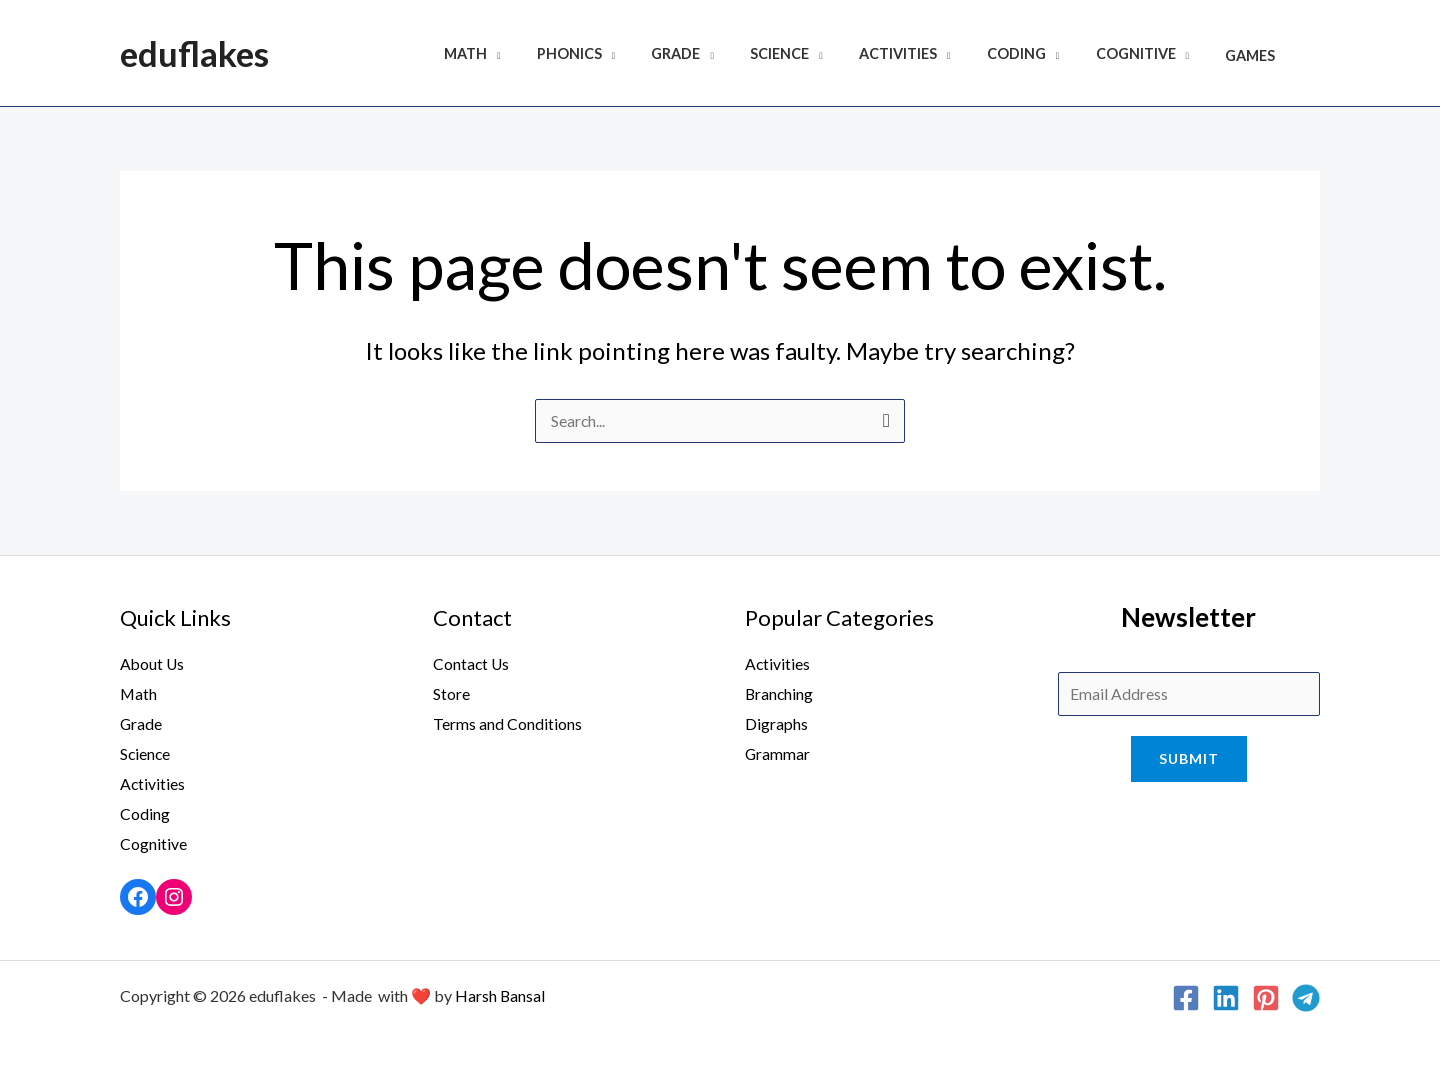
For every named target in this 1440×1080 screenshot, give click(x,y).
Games (1254, 56)
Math (521, 55)
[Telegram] (1306, 997)
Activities (924, 55)
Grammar (778, 753)
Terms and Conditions (507, 723)
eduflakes (194, 53)
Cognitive (1147, 55)
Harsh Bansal (500, 994)
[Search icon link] (1316, 53)
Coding (1034, 55)
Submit (1189, 760)
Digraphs (776, 723)
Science (813, 55)
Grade (717, 55)
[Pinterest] (1266, 997)
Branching (780, 694)
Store (451, 694)
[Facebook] (1186, 997)
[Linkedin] (1226, 997)
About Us (153, 664)
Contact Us (472, 664)
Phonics (617, 55)
